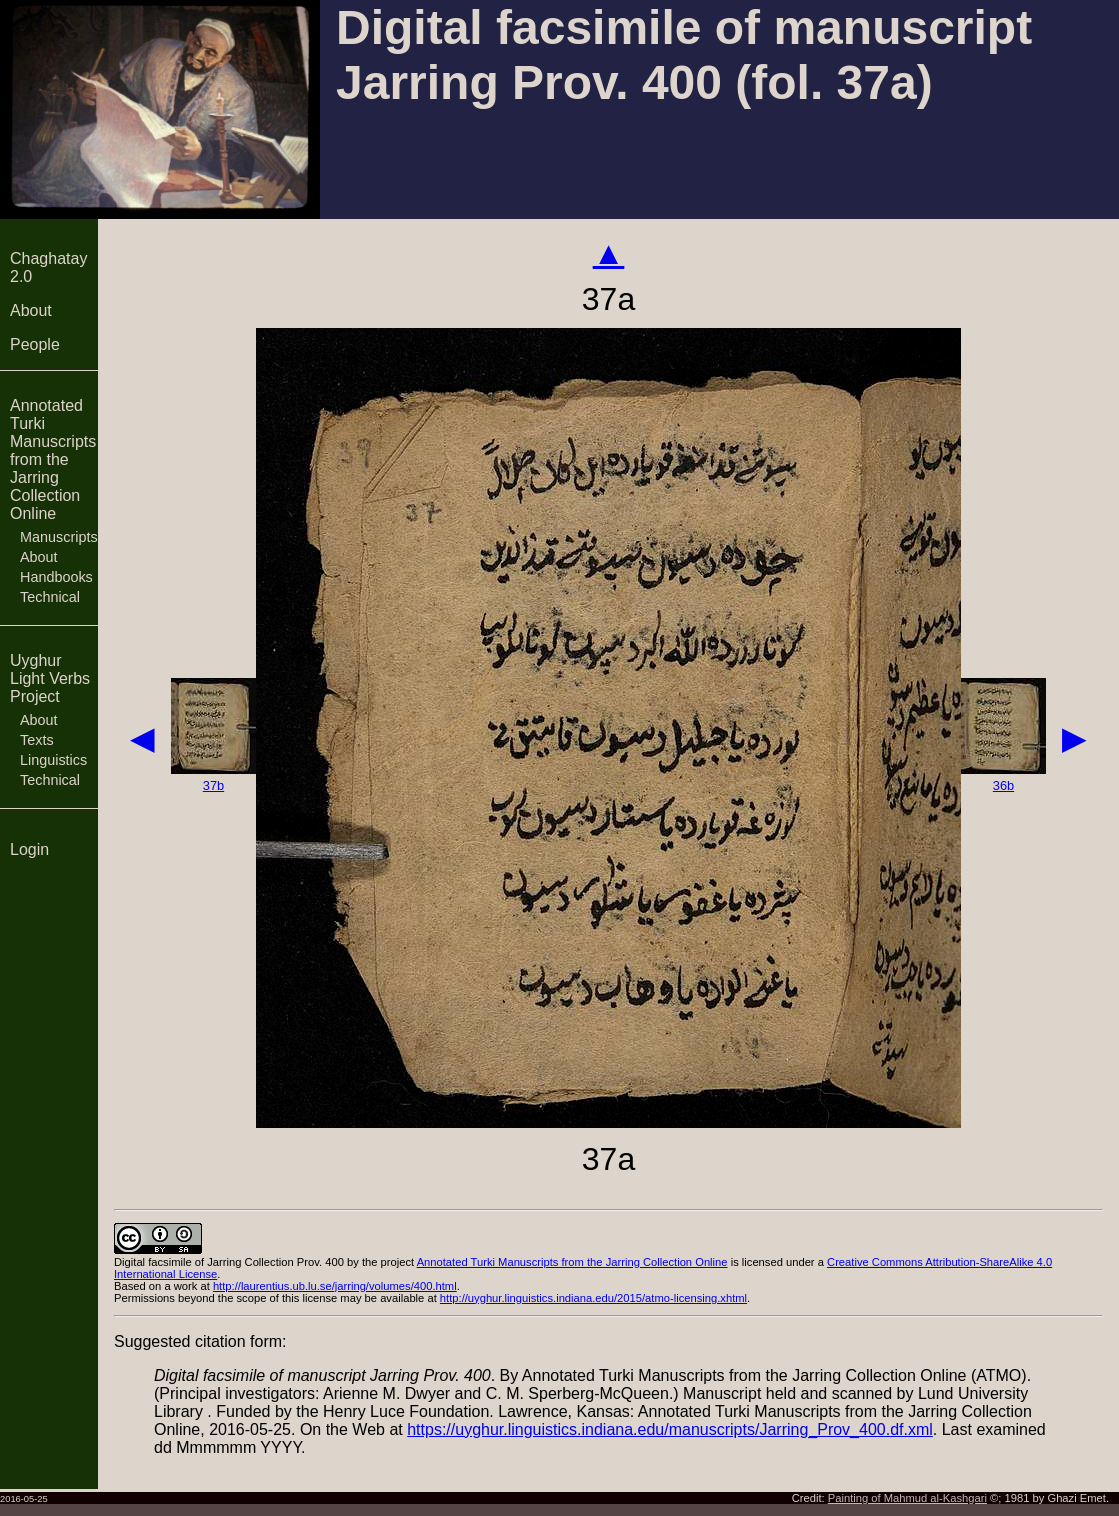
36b (1003, 785)
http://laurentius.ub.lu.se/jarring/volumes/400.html (335, 1286)
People (35, 344)
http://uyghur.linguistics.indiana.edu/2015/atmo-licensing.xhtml (593, 1298)
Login (29, 849)
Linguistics (53, 760)
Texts (37, 740)
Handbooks (56, 577)
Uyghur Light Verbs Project (50, 678)
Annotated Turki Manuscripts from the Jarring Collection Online (53, 459)
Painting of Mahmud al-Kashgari (907, 1498)
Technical (50, 597)
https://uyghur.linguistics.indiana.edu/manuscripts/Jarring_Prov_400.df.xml (670, 1429)
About (31, 310)
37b (213, 785)
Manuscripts (59, 537)
